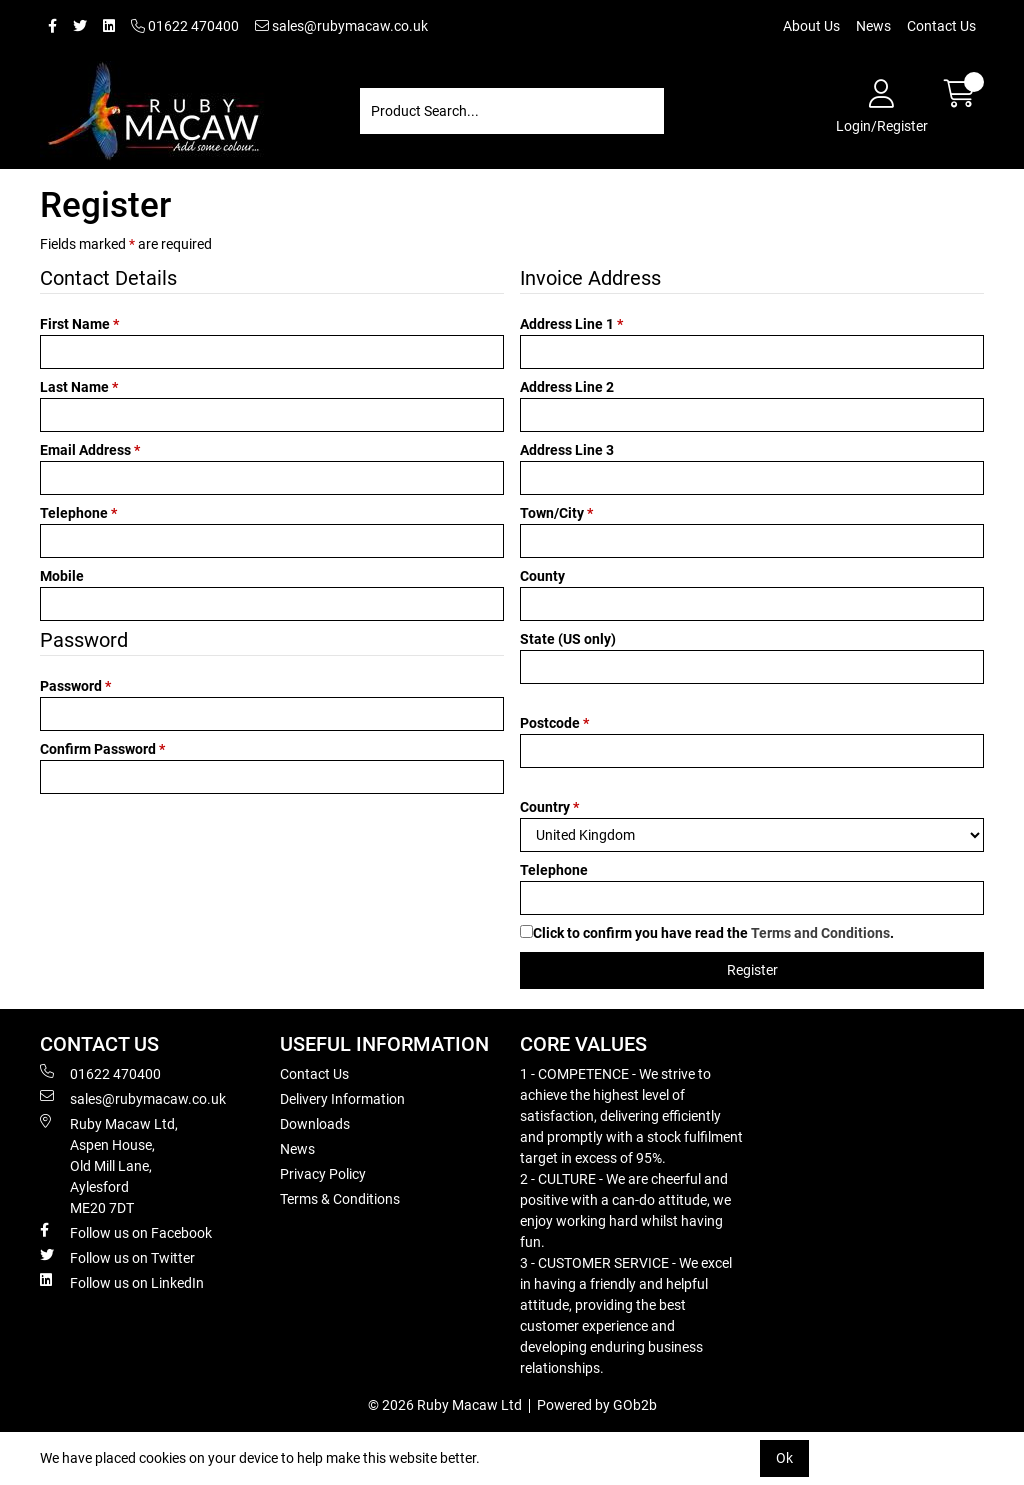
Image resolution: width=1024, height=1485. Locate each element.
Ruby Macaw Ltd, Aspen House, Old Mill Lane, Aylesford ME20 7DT (109, 1165)
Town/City (556, 513)
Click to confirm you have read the (713, 933)
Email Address (90, 450)
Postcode (554, 723)
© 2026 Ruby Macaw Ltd (445, 1405)
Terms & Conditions (340, 1199)
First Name (79, 324)
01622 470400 (185, 26)
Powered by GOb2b (597, 1405)
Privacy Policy (323, 1174)
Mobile (62, 576)
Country (549, 807)
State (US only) (568, 639)
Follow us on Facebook (126, 1232)
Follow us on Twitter (117, 1257)
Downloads (315, 1124)
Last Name (79, 387)
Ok (784, 1458)
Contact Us (941, 26)
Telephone (78, 513)
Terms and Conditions (820, 933)
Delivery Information (342, 1099)
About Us (811, 26)
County (542, 576)
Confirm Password (102, 749)
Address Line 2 (567, 387)
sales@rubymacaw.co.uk (341, 26)
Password (75, 686)
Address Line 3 (567, 450)
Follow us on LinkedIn (122, 1282)
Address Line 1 (571, 324)
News (873, 26)
